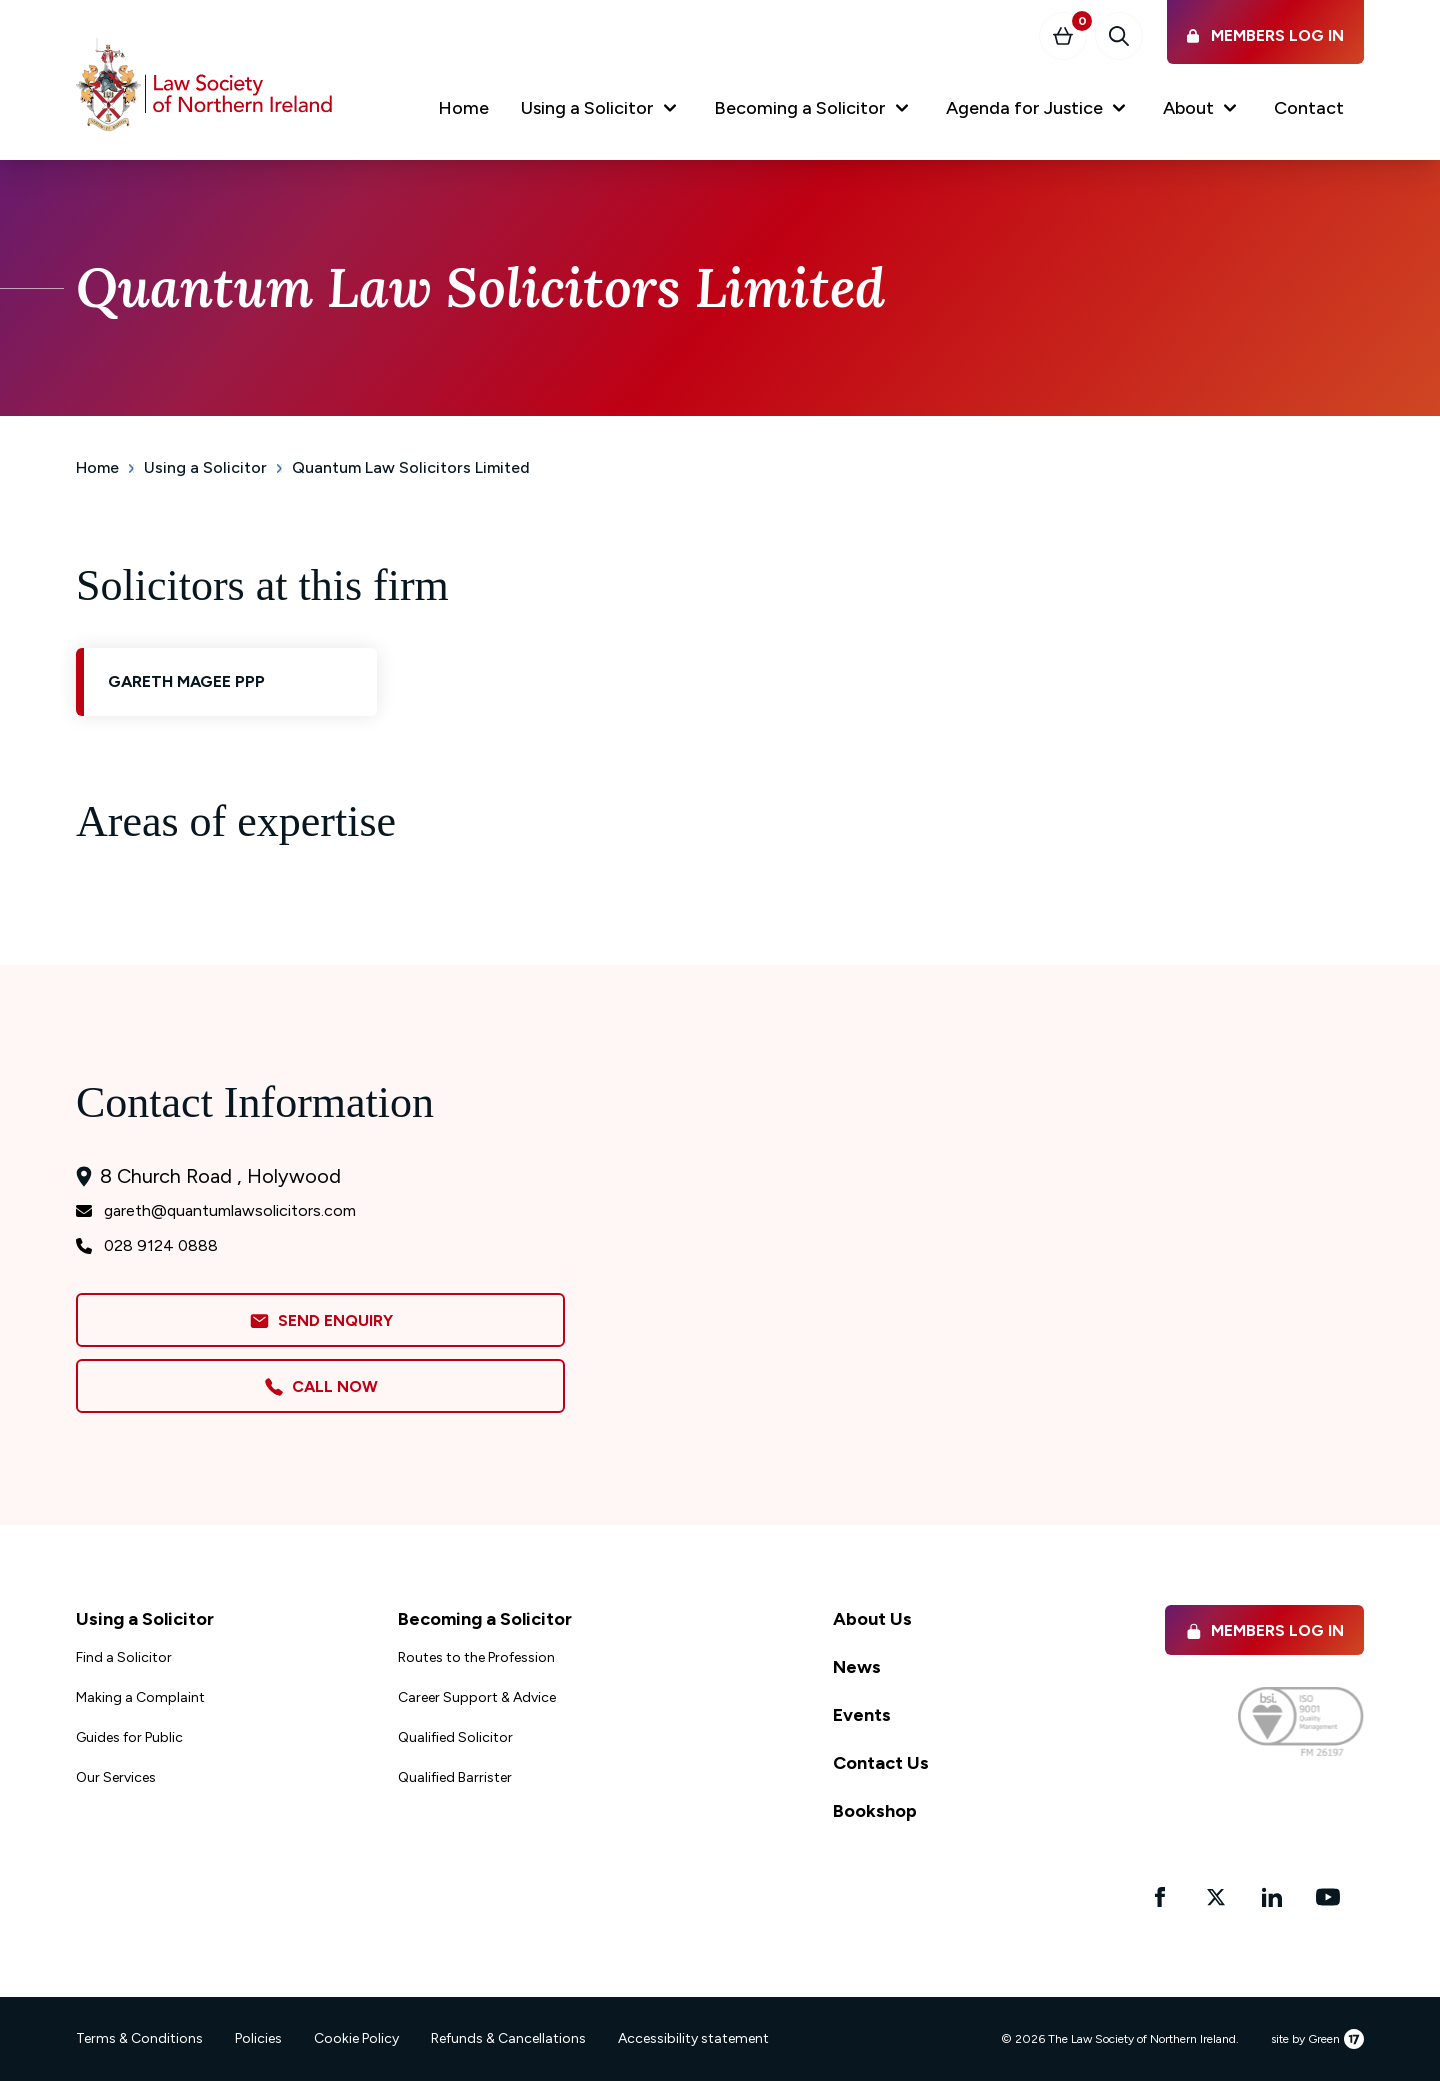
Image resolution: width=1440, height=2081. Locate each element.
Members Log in (1264, 1630)
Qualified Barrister (455, 1777)
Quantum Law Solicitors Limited (411, 467)
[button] (601, 112)
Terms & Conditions (139, 2038)
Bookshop (875, 1811)
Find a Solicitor (124, 1657)
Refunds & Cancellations (508, 2038)
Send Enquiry (321, 1321)
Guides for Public (129, 1737)
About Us (872, 1619)
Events (862, 1715)
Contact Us (881, 1763)
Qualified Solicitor (455, 1737)
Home (97, 467)
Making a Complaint (140, 1697)
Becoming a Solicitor (485, 1619)
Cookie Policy (356, 2038)
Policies (258, 2038)
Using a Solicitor (205, 467)
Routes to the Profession (476, 1657)
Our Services (116, 1777)
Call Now (321, 1387)
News (857, 1667)
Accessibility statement (693, 2038)
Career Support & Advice (477, 1697)
